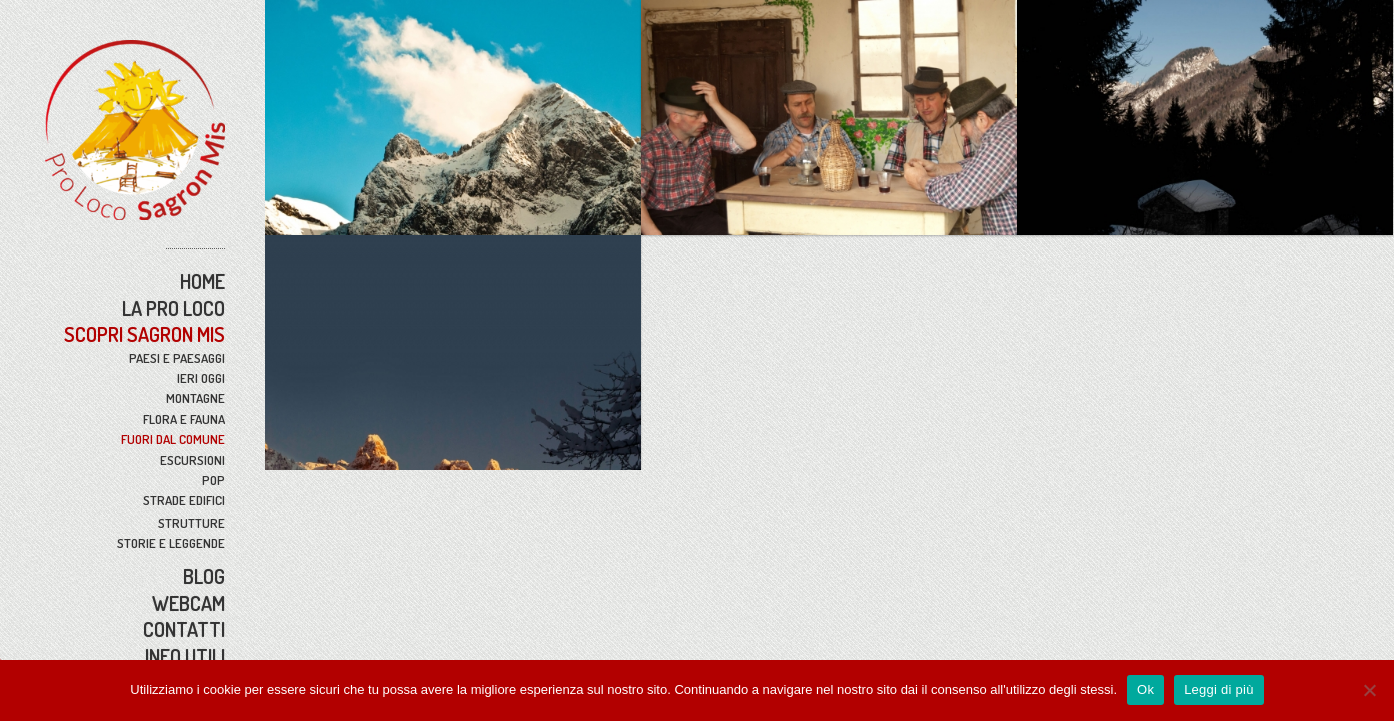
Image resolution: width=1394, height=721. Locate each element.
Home (202, 281)
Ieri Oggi (201, 378)
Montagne (195, 398)
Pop (213, 480)
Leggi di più (1219, 689)
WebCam (188, 603)
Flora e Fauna (184, 419)
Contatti (184, 629)
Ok (1145, 689)
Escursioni (192, 460)
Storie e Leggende (171, 543)
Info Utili (185, 656)
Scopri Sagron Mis (144, 334)
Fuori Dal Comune (173, 439)
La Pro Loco (173, 308)
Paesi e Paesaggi (177, 358)
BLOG (204, 576)
